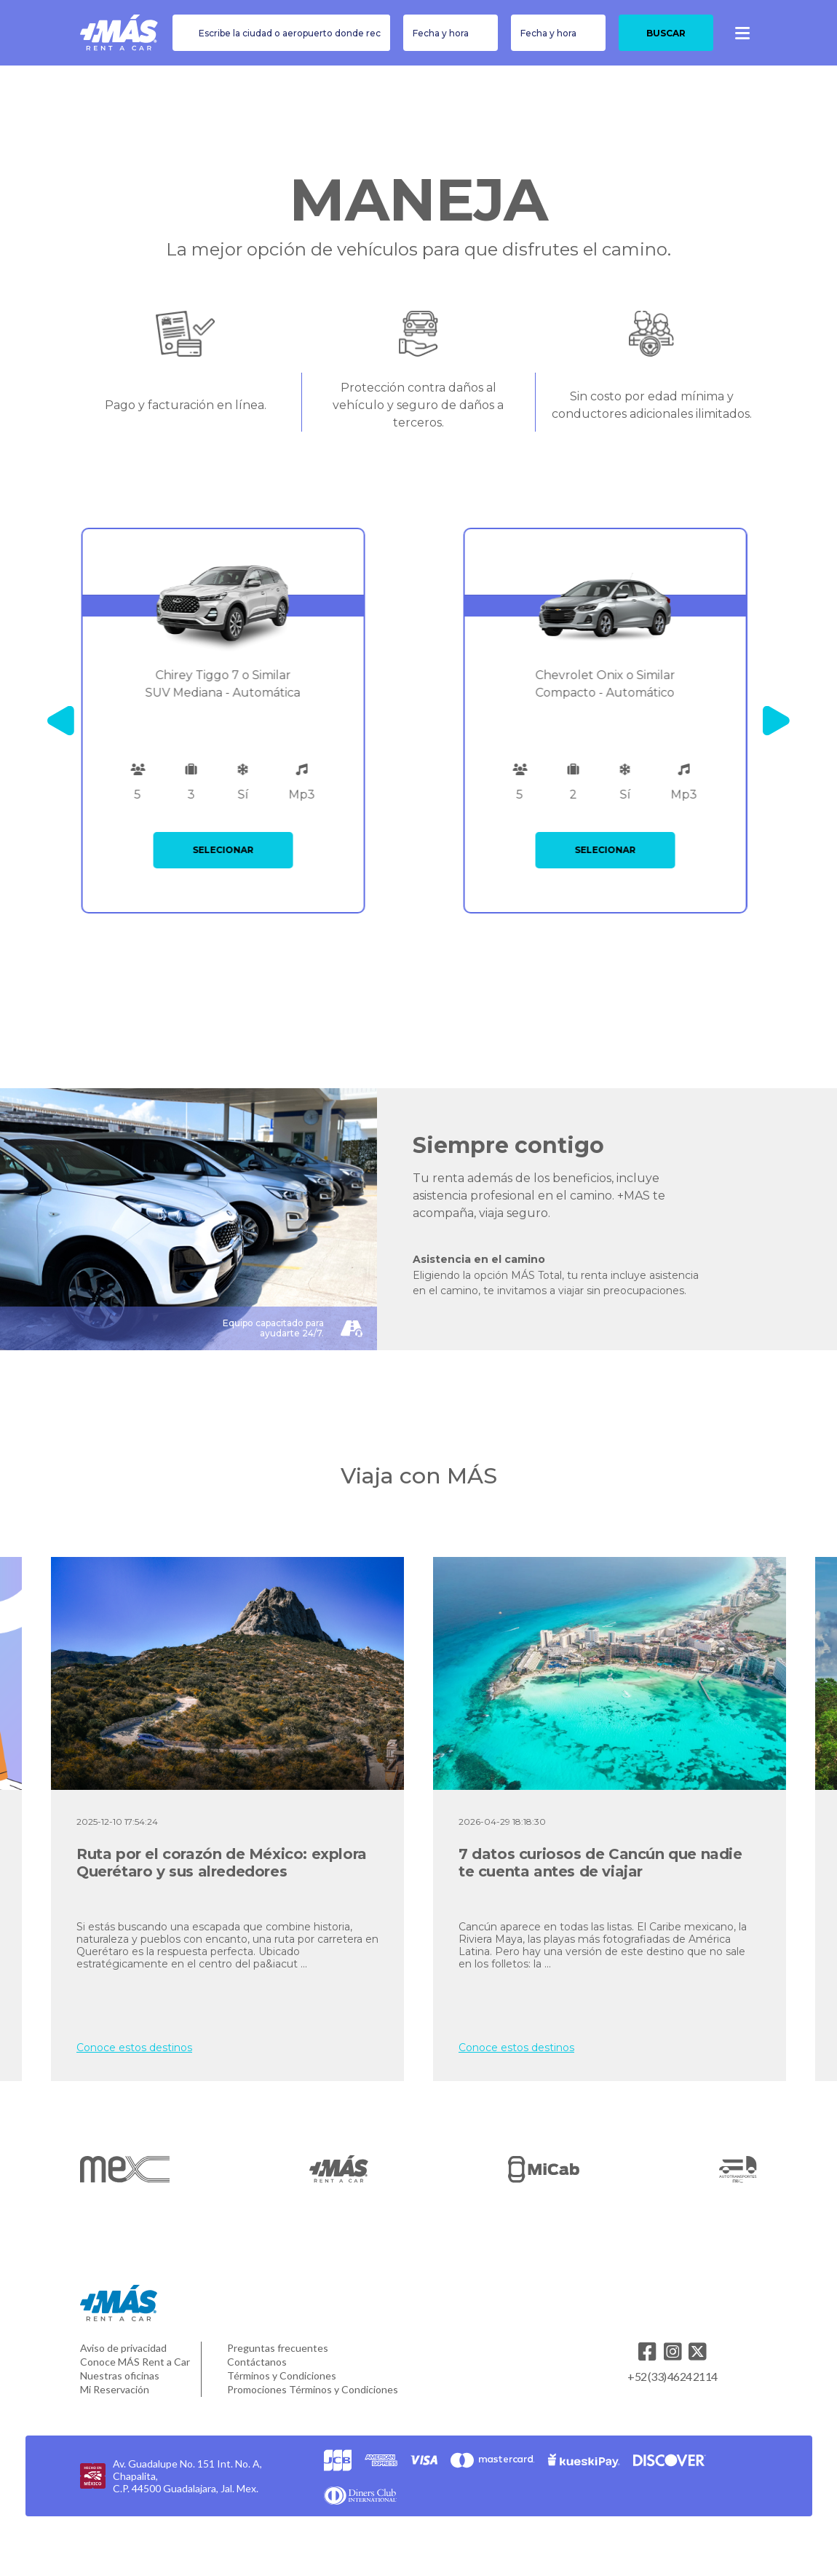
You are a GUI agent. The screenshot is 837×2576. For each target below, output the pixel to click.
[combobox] (281, 33)
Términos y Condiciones (281, 2375)
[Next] (776, 721)
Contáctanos (257, 2361)
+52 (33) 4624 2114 (672, 2376)
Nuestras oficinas (119, 2375)
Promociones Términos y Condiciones (312, 2389)
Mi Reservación (114, 2389)
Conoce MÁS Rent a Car (135, 2361)
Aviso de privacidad (123, 2348)
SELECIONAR (227, 849)
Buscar (666, 33)
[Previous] (60, 721)
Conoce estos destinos (134, 2047)
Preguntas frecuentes (277, 2348)
